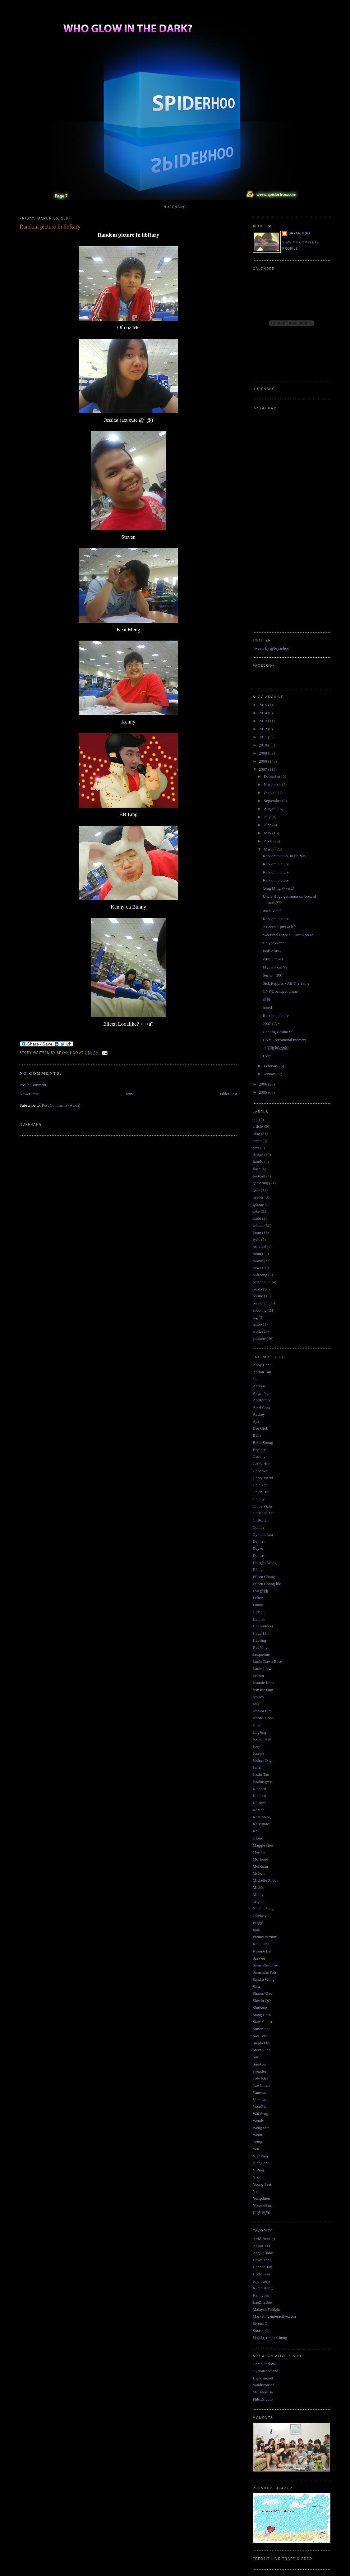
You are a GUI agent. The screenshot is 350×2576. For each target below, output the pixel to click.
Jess (256, 1704)
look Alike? (272, 951)
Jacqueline (261, 1654)
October (271, 792)
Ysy (256, 2191)
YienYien (260, 2156)
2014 (263, 712)
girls (256, 1190)
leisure (258, 1225)
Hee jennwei (263, 1626)
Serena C (260, 2323)
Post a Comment (33, 1084)
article (258, 1126)
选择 (267, 999)
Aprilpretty (262, 1400)
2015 (263, 704)
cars (256, 1147)
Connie (259, 1527)
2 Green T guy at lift (279, 926)
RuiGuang (261, 1944)
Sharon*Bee (263, 1993)
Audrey (259, 1414)
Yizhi (257, 2177)
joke (256, 1211)
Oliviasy (259, 1915)
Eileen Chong (264, 1576)
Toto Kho (260, 2078)
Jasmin (258, 1675)
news (257, 1267)
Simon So (261, 2028)
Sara (256, 1986)
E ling (257, 1569)
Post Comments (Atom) (61, 1105)
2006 (263, 1084)
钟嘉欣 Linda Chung (270, 2337)
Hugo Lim (261, 1633)
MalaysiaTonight (266, 2309)
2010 (263, 745)
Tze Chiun (261, 2085)
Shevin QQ (262, 2000)
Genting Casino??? (278, 1031)
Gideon (259, 1612)
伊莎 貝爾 (261, 2212)
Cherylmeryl (263, 1478)
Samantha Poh (264, 1972)
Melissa (259, 1873)
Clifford (259, 1520)
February (271, 1066)
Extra (267, 1056)
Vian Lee (260, 2099)
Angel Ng (261, 1393)
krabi (257, 1218)
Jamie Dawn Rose (267, 1661)
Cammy (259, 1456)
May (268, 833)
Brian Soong (263, 1442)
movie (258, 1261)
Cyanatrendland (265, 2371)
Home (129, 1093)
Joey (256, 1746)
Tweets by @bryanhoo (271, 648)
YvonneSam (262, 2205)
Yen (256, 2149)
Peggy (258, 1923)
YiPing (258, 2170)
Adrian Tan (262, 1371)
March (269, 849)
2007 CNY (271, 1023)
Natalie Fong (263, 1908)
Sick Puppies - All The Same (286, 983)
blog (256, 1133)
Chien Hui (261, 1492)
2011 (263, 737)
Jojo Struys (262, 2281)
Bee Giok (260, 1428)
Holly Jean (261, 2274)
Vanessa (259, 2092)
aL (255, 1378)
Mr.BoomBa (263, 2392)
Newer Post (29, 1093)
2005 (263, 1092)
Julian (257, 1767)
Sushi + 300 (272, 975)
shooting (260, 1310)
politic (258, 1296)
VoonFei (259, 2106)
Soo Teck (260, 2036)
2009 (263, 753)
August (270, 808)
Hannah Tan (262, 2267)
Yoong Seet (262, 2184)
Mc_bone (260, 1859)
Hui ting (259, 1640)
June (268, 825)
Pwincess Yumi (265, 1936)
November (273, 784)
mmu (257, 1253)
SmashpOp (261, 2330)
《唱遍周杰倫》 (277, 1047)
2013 (263, 721)
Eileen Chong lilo (267, 1583)
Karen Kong (263, 2288)
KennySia (261, 2295)
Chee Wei (260, 1470)
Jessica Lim (262, 1710)
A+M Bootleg (264, 2238)
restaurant (261, 1303)
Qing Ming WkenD (278, 888)
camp (257, 1140)
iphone (258, 1204)
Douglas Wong (265, 1562)
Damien (259, 1541)
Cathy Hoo (261, 1463)
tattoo (257, 1324)
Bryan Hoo (299, 233)
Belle (257, 1435)
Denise (258, 1555)
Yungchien (261, 2198)
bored (267, 1007)
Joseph (258, 1753)
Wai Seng (260, 2113)
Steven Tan (262, 2050)
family (258, 1161)
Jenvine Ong (263, 1689)
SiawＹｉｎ (263, 2021)
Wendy (258, 2120)
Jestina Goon (263, 1718)
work (257, 1331)
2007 (263, 769)
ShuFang (260, 2007)
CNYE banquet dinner (281, 991)
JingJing (259, 1732)
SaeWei (259, 1958)
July (268, 816)
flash (256, 1169)
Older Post (228, 1093)
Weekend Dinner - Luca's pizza (288, 934)
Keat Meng (262, 1817)
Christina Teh (263, 1513)
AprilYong (261, 1407)
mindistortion (263, 2385)
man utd (259, 1246)
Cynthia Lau (263, 1534)
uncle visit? (272, 910)
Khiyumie (261, 1823)
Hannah (259, 1619)
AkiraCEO (261, 2245)
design (258, 1154)
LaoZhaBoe (262, 2302)
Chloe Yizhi (262, 1506)
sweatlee (260, 2071)
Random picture (275, 864)
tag (255, 1317)
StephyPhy (261, 2043)
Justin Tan (261, 1774)
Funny (258, 1605)
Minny (258, 1894)
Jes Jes (258, 1696)
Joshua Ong (262, 1760)
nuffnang (260, 1274)
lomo (257, 1232)
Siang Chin (262, 2014)
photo (257, 1289)
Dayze (258, 1548)
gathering (260, 1183)
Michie (258, 1887)
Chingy (259, 1499)
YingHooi (261, 2163)
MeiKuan (260, 1866)
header (258, 1197)
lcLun (257, 1838)
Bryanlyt (260, 1449)
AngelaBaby (263, 2253)
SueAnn (259, 2064)
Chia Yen (260, 1484)
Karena (259, 1809)
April (269, 841)
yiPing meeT (273, 959)
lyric (256, 1239)
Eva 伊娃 (260, 1591)
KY (256, 1831)
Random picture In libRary (50, 227)
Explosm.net (263, 2378)
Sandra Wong (263, 1979)
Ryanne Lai (262, 1951)
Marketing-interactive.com (274, 2316)
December (273, 776)
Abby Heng (262, 1365)
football (259, 1176)
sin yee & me (273, 943)
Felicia (258, 1597)
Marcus (259, 1852)
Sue (256, 2057)
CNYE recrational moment (284, 1039)
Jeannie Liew (263, 1682)
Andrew (259, 1386)
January (271, 1074)
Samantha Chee (265, 1965)
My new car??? (275, 967)
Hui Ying (260, 1647)
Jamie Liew (262, 1668)
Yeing (257, 2141)
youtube (259, 1338)
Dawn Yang (262, 2259)
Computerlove (264, 2363)
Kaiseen (259, 1802)
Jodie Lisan (262, 1739)
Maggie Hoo (263, 1845)
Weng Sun (261, 2127)
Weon (257, 2134)
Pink (256, 1930)
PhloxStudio (263, 2399)
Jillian (258, 1725)
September (273, 800)
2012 (263, 729)
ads (255, 1119)
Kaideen (259, 1788)
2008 (263, 761)
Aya (256, 1421)
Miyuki (259, 1901)
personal (259, 1282)
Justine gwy (262, 1781)
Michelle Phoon (266, 1880)
